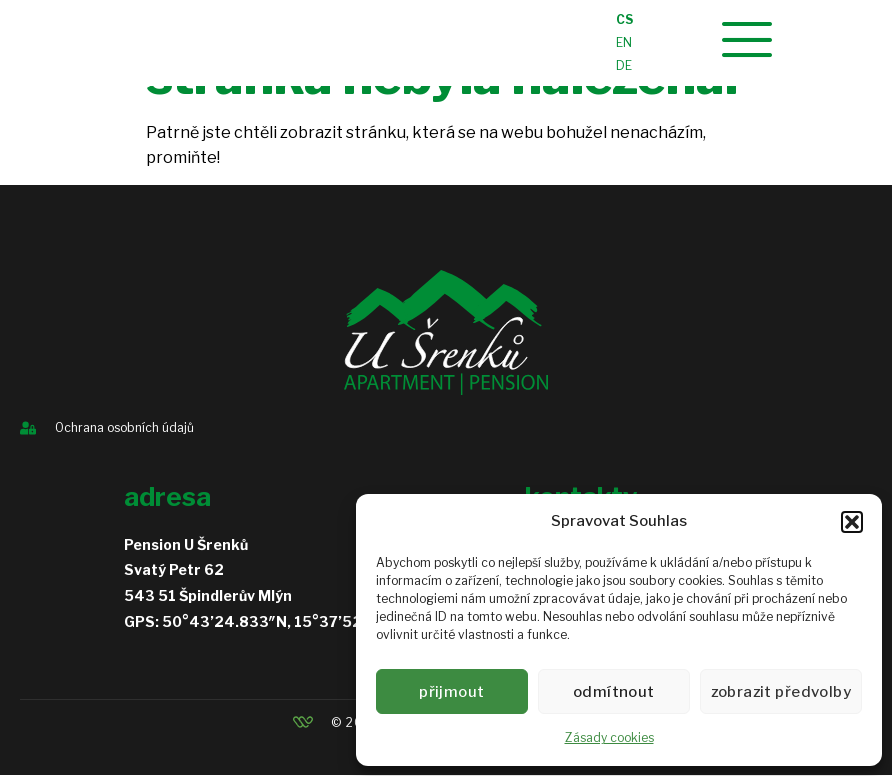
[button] (852, 522)
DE (624, 66)
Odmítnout (619, 692)
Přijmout (454, 692)
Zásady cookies (609, 737)
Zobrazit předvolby (784, 692)
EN (624, 43)
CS (624, 20)
